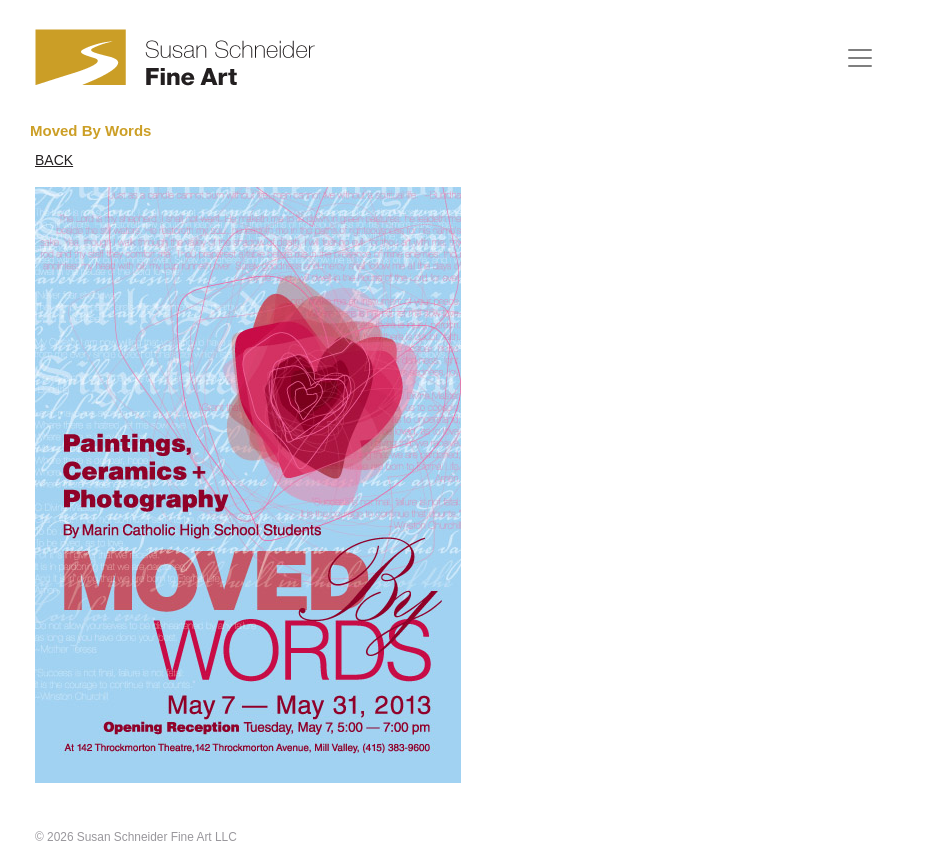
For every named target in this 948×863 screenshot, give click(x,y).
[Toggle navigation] (860, 58)
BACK (54, 160)
